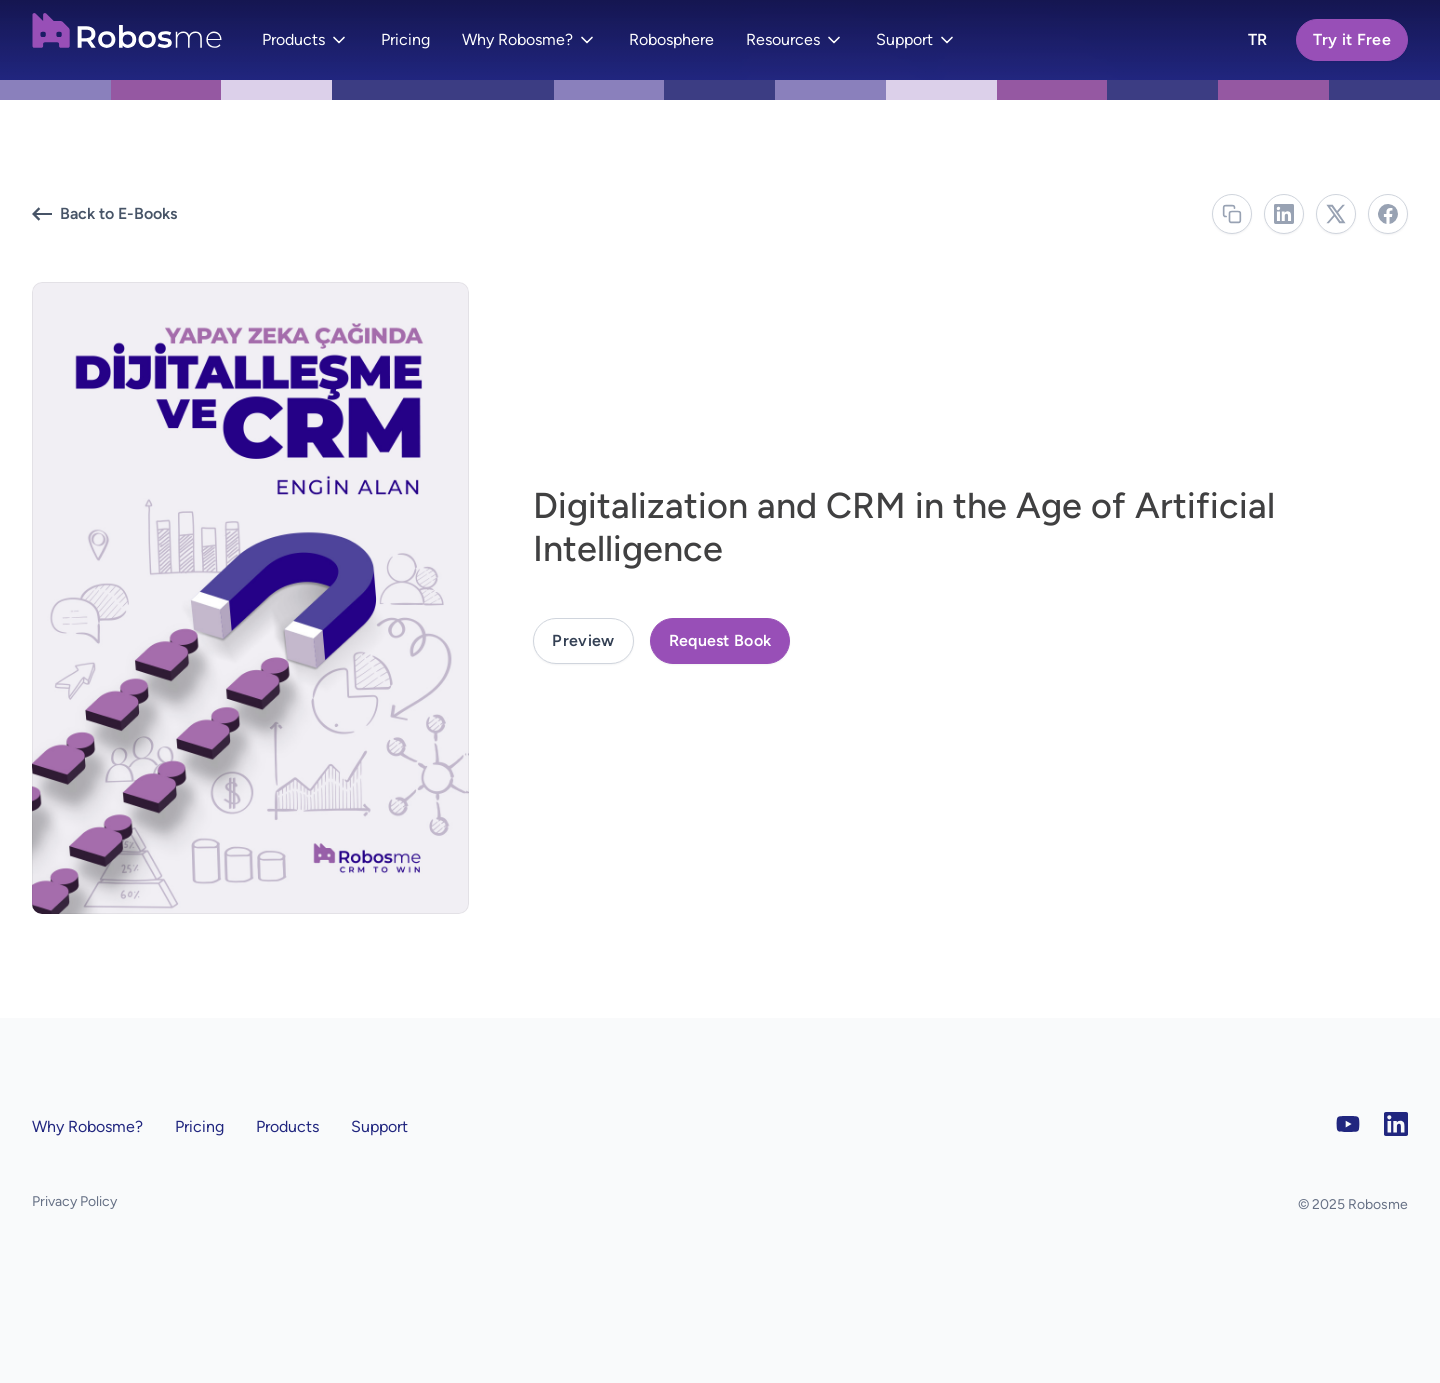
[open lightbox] (583, 641)
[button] (305, 40)
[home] (127, 35)
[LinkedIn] (1396, 1124)
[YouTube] (1348, 1124)
